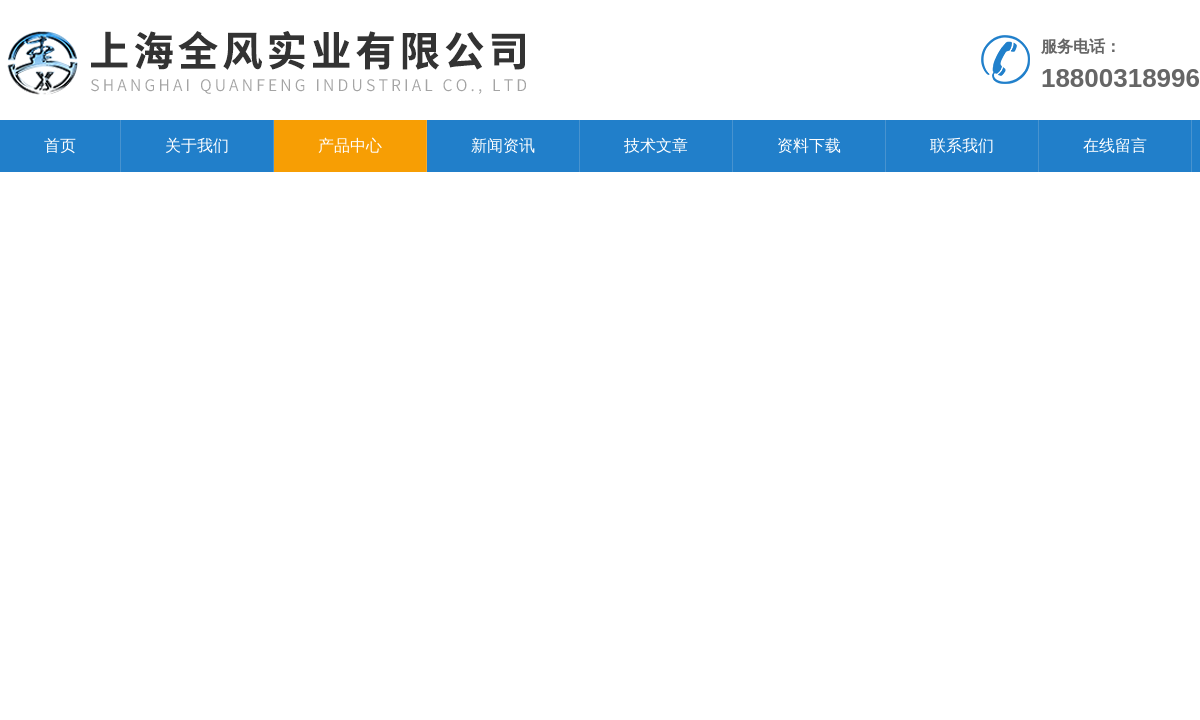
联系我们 (962, 145)
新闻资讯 (503, 145)
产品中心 (350, 145)
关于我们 (197, 145)
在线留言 (1115, 145)
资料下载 (809, 145)
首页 (60, 145)
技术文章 (656, 145)
